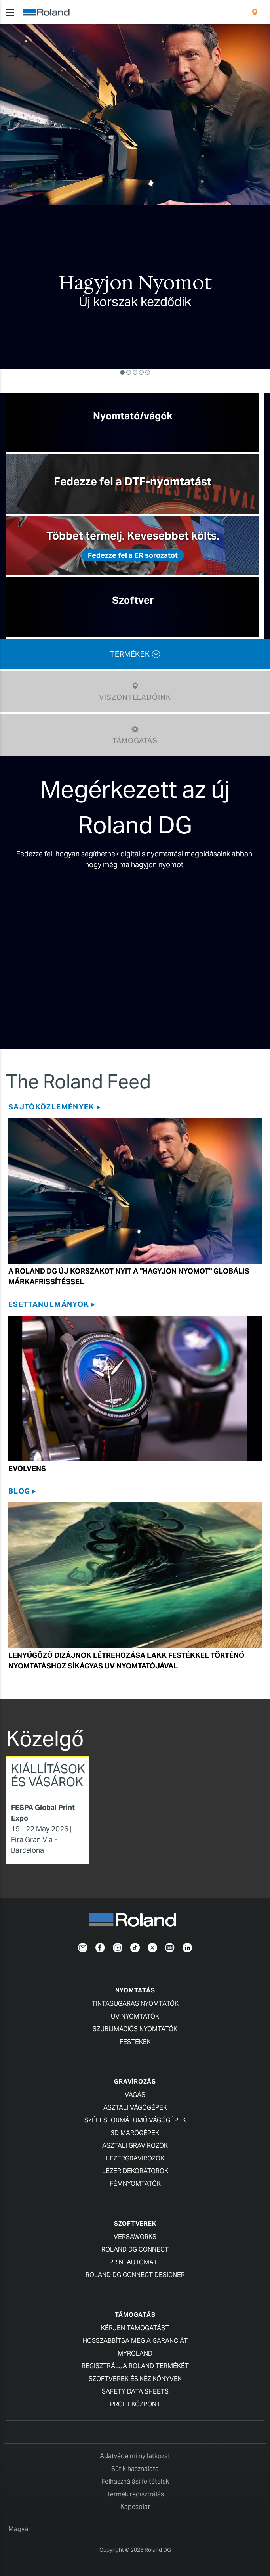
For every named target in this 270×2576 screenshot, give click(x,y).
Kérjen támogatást (135, 2328)
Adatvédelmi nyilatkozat (135, 2456)
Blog (19, 1491)
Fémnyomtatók (135, 2184)
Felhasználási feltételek (135, 2481)
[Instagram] (117, 1947)
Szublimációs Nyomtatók (135, 2029)
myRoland (135, 2353)
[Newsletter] (82, 1947)
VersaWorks (135, 2237)
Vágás (135, 2095)
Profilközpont (135, 2404)
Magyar (19, 2529)
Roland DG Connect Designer (135, 2275)
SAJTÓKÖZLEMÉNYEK (51, 1106)
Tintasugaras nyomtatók (135, 2004)
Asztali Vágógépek (135, 2107)
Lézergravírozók (135, 2158)
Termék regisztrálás (135, 2494)
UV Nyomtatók (135, 2016)
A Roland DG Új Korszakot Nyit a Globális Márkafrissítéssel (128, 1276)
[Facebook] (100, 1947)
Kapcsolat (135, 2507)
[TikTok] (135, 1947)
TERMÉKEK (135, 654)
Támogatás (135, 2314)
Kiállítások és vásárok (48, 1775)
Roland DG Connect (135, 2249)
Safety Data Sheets (135, 2391)
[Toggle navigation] (10, 12)
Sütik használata (135, 2469)
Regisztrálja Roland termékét (135, 2366)
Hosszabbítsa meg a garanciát (135, 2341)
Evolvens (27, 1468)
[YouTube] (170, 1947)
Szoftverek (135, 2223)
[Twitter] (152, 1947)
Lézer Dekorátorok (135, 2171)
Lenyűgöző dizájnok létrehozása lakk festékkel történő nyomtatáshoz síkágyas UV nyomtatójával (126, 1660)
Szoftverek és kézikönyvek (135, 2379)
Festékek (135, 2042)
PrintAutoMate (135, 2262)
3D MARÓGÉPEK (135, 2133)
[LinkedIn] (187, 1947)
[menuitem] (254, 12)
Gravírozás (135, 2081)
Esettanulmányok (48, 1304)
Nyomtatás (135, 1990)
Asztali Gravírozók (135, 2145)
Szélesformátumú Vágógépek (135, 2120)
